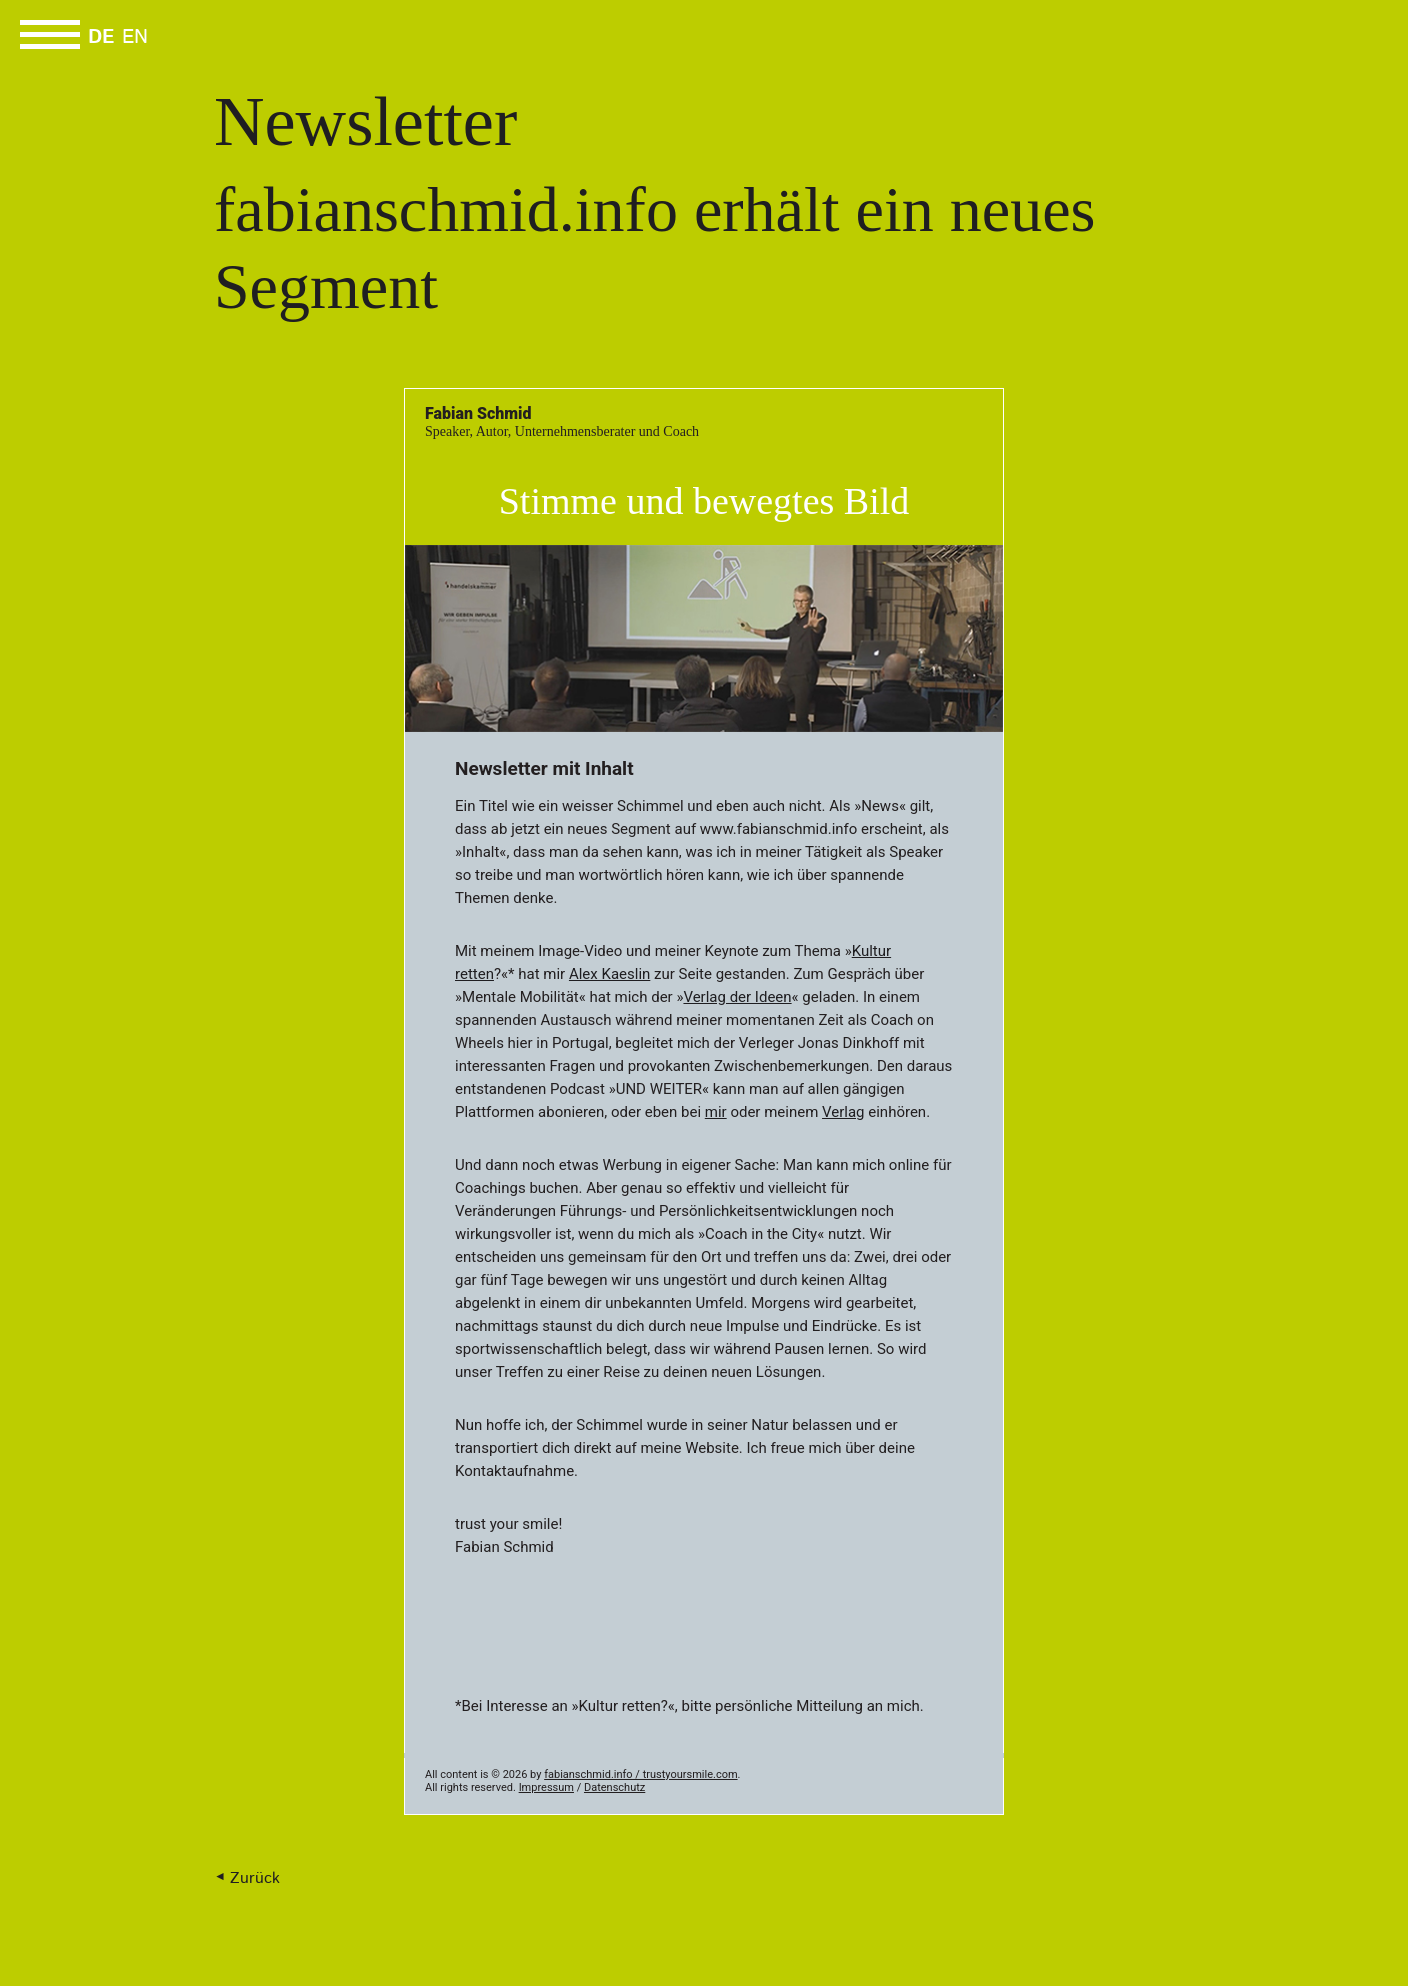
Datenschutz (614, 1787)
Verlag (843, 1112)
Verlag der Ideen (737, 997)
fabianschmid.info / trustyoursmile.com (640, 1774)
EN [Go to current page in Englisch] (135, 38)
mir (716, 1112)
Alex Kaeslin (609, 974)
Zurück (255, 1879)
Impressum (546, 1787)
